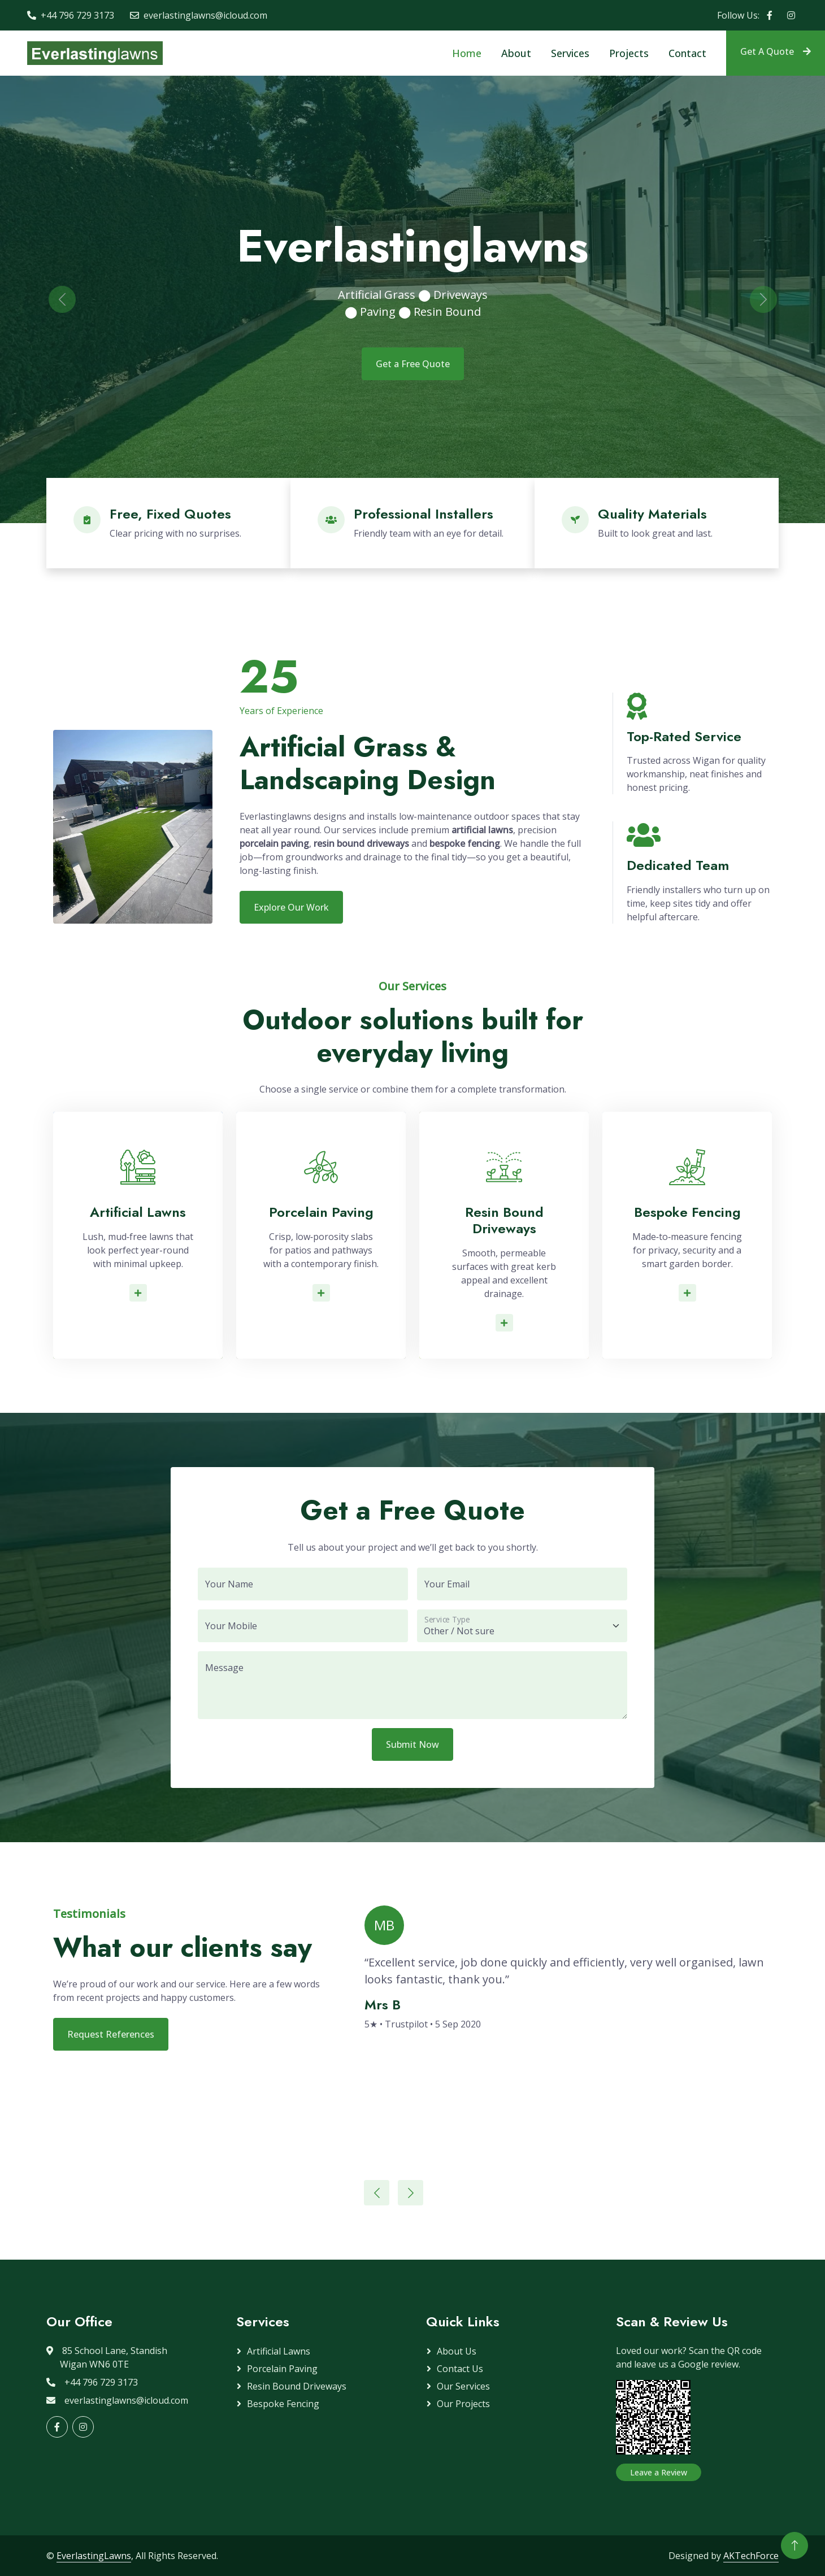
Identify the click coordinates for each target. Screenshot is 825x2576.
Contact (687, 53)
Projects (629, 53)
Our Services (463, 2386)
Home (466, 53)
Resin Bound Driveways (296, 2386)
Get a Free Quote (413, 364)
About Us (456, 2351)
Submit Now (412, 1744)
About (516, 53)
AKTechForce (751, 2555)
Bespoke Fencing (283, 2403)
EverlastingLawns (94, 2555)
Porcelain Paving (282, 2368)
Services (570, 53)
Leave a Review (658, 2472)
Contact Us (460, 2368)
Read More (140, 1292)
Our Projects (463, 2403)
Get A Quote (775, 51)
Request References (110, 2034)
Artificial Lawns (278, 2351)
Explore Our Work (291, 907)
